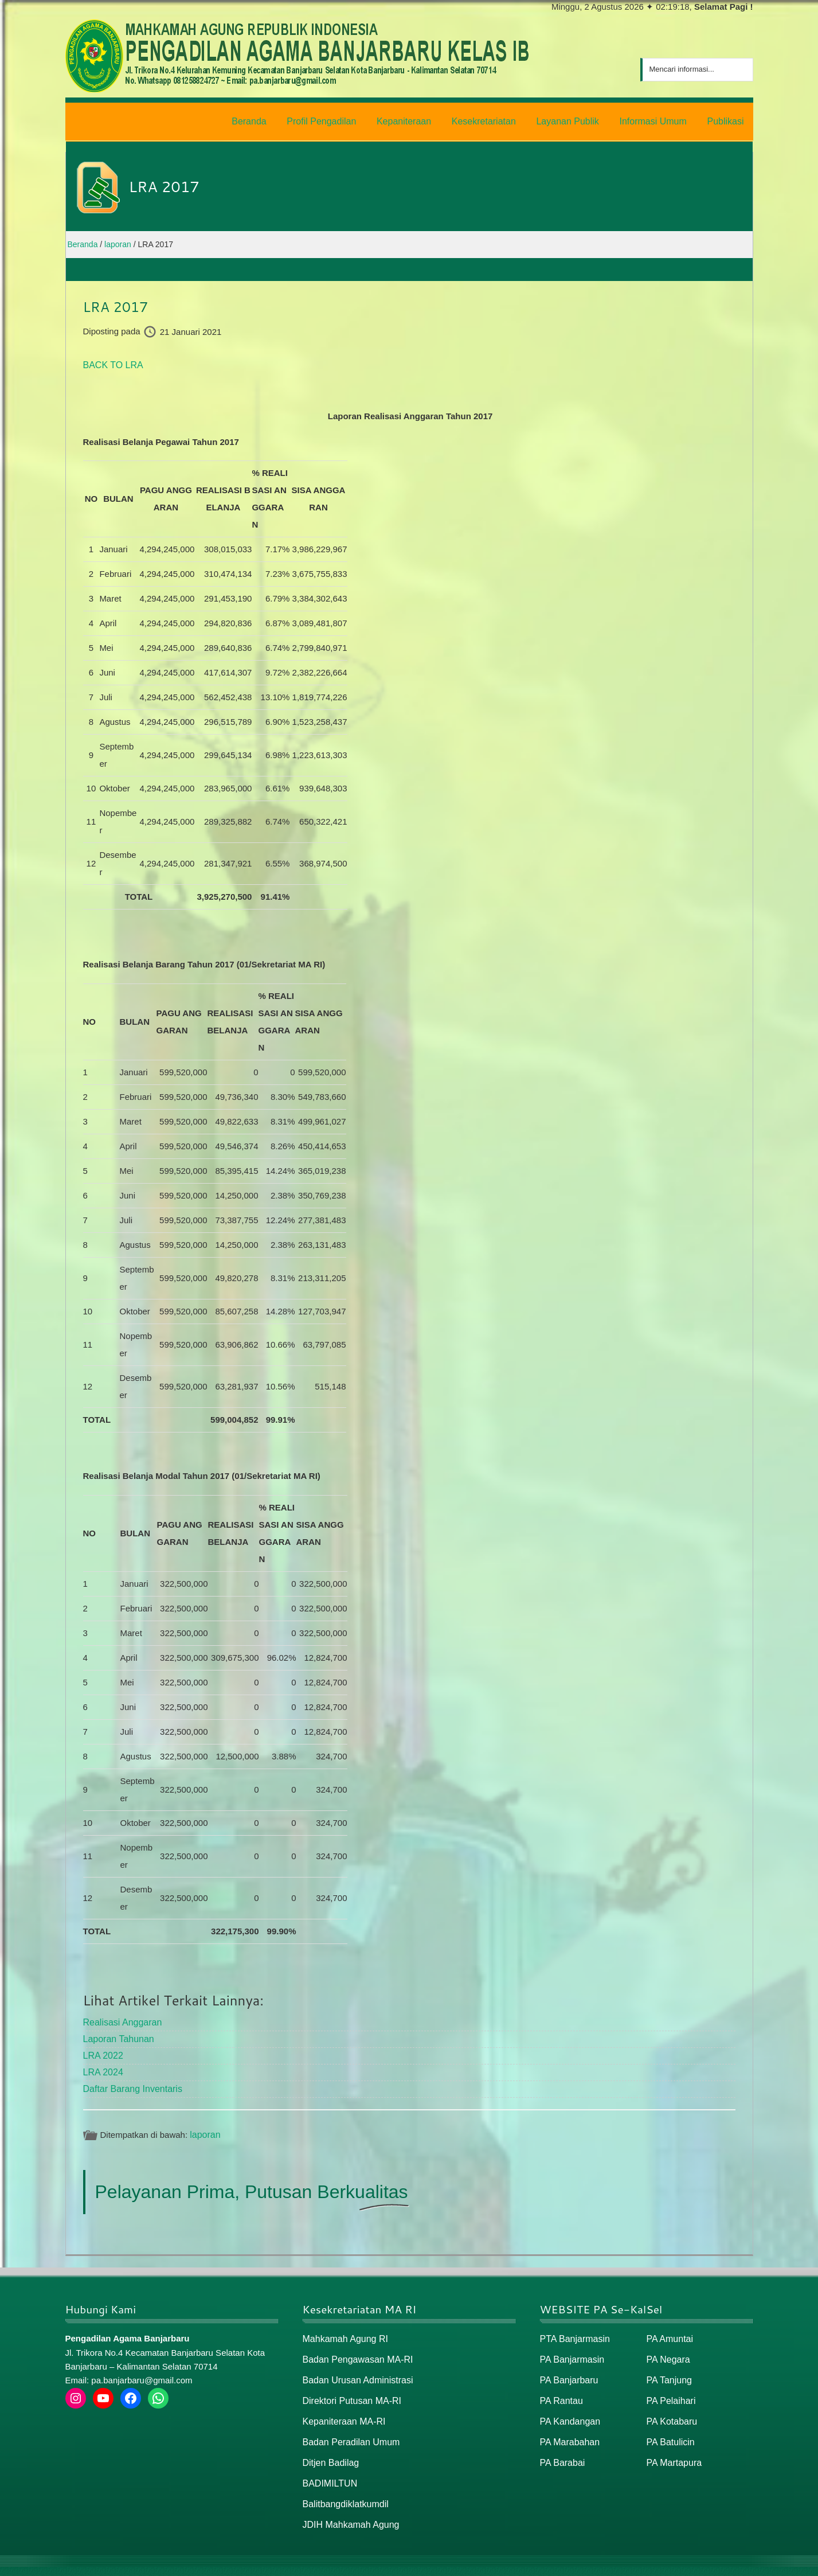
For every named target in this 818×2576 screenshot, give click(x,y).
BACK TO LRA (111, 361)
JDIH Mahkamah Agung (348, 2507)
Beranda (635, 2562)
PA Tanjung (668, 2369)
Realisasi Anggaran (120, 2018)
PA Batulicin (669, 2428)
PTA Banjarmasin (573, 2330)
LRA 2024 (102, 2065)
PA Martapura (673, 2448)
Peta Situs (678, 2562)
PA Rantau (560, 2389)
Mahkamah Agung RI (343, 2330)
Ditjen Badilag (329, 2448)
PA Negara (667, 2350)
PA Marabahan (568, 2428)
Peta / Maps (726, 2562)
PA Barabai (561, 2448)
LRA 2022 (102, 2049)
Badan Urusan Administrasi (354, 2369)
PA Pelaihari (670, 2389)
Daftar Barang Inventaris (130, 2081)
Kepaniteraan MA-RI (342, 2409)
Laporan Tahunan (116, 2033)
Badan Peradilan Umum (348, 2428)
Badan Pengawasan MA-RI (354, 2350)
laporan (204, 2126)
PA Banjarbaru (567, 2369)
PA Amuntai (668, 2330)
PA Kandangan (568, 2409)
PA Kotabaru (670, 2409)
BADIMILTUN (328, 2468)
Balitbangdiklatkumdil (343, 2487)
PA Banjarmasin (570, 2350)
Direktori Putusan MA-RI (349, 2389)
